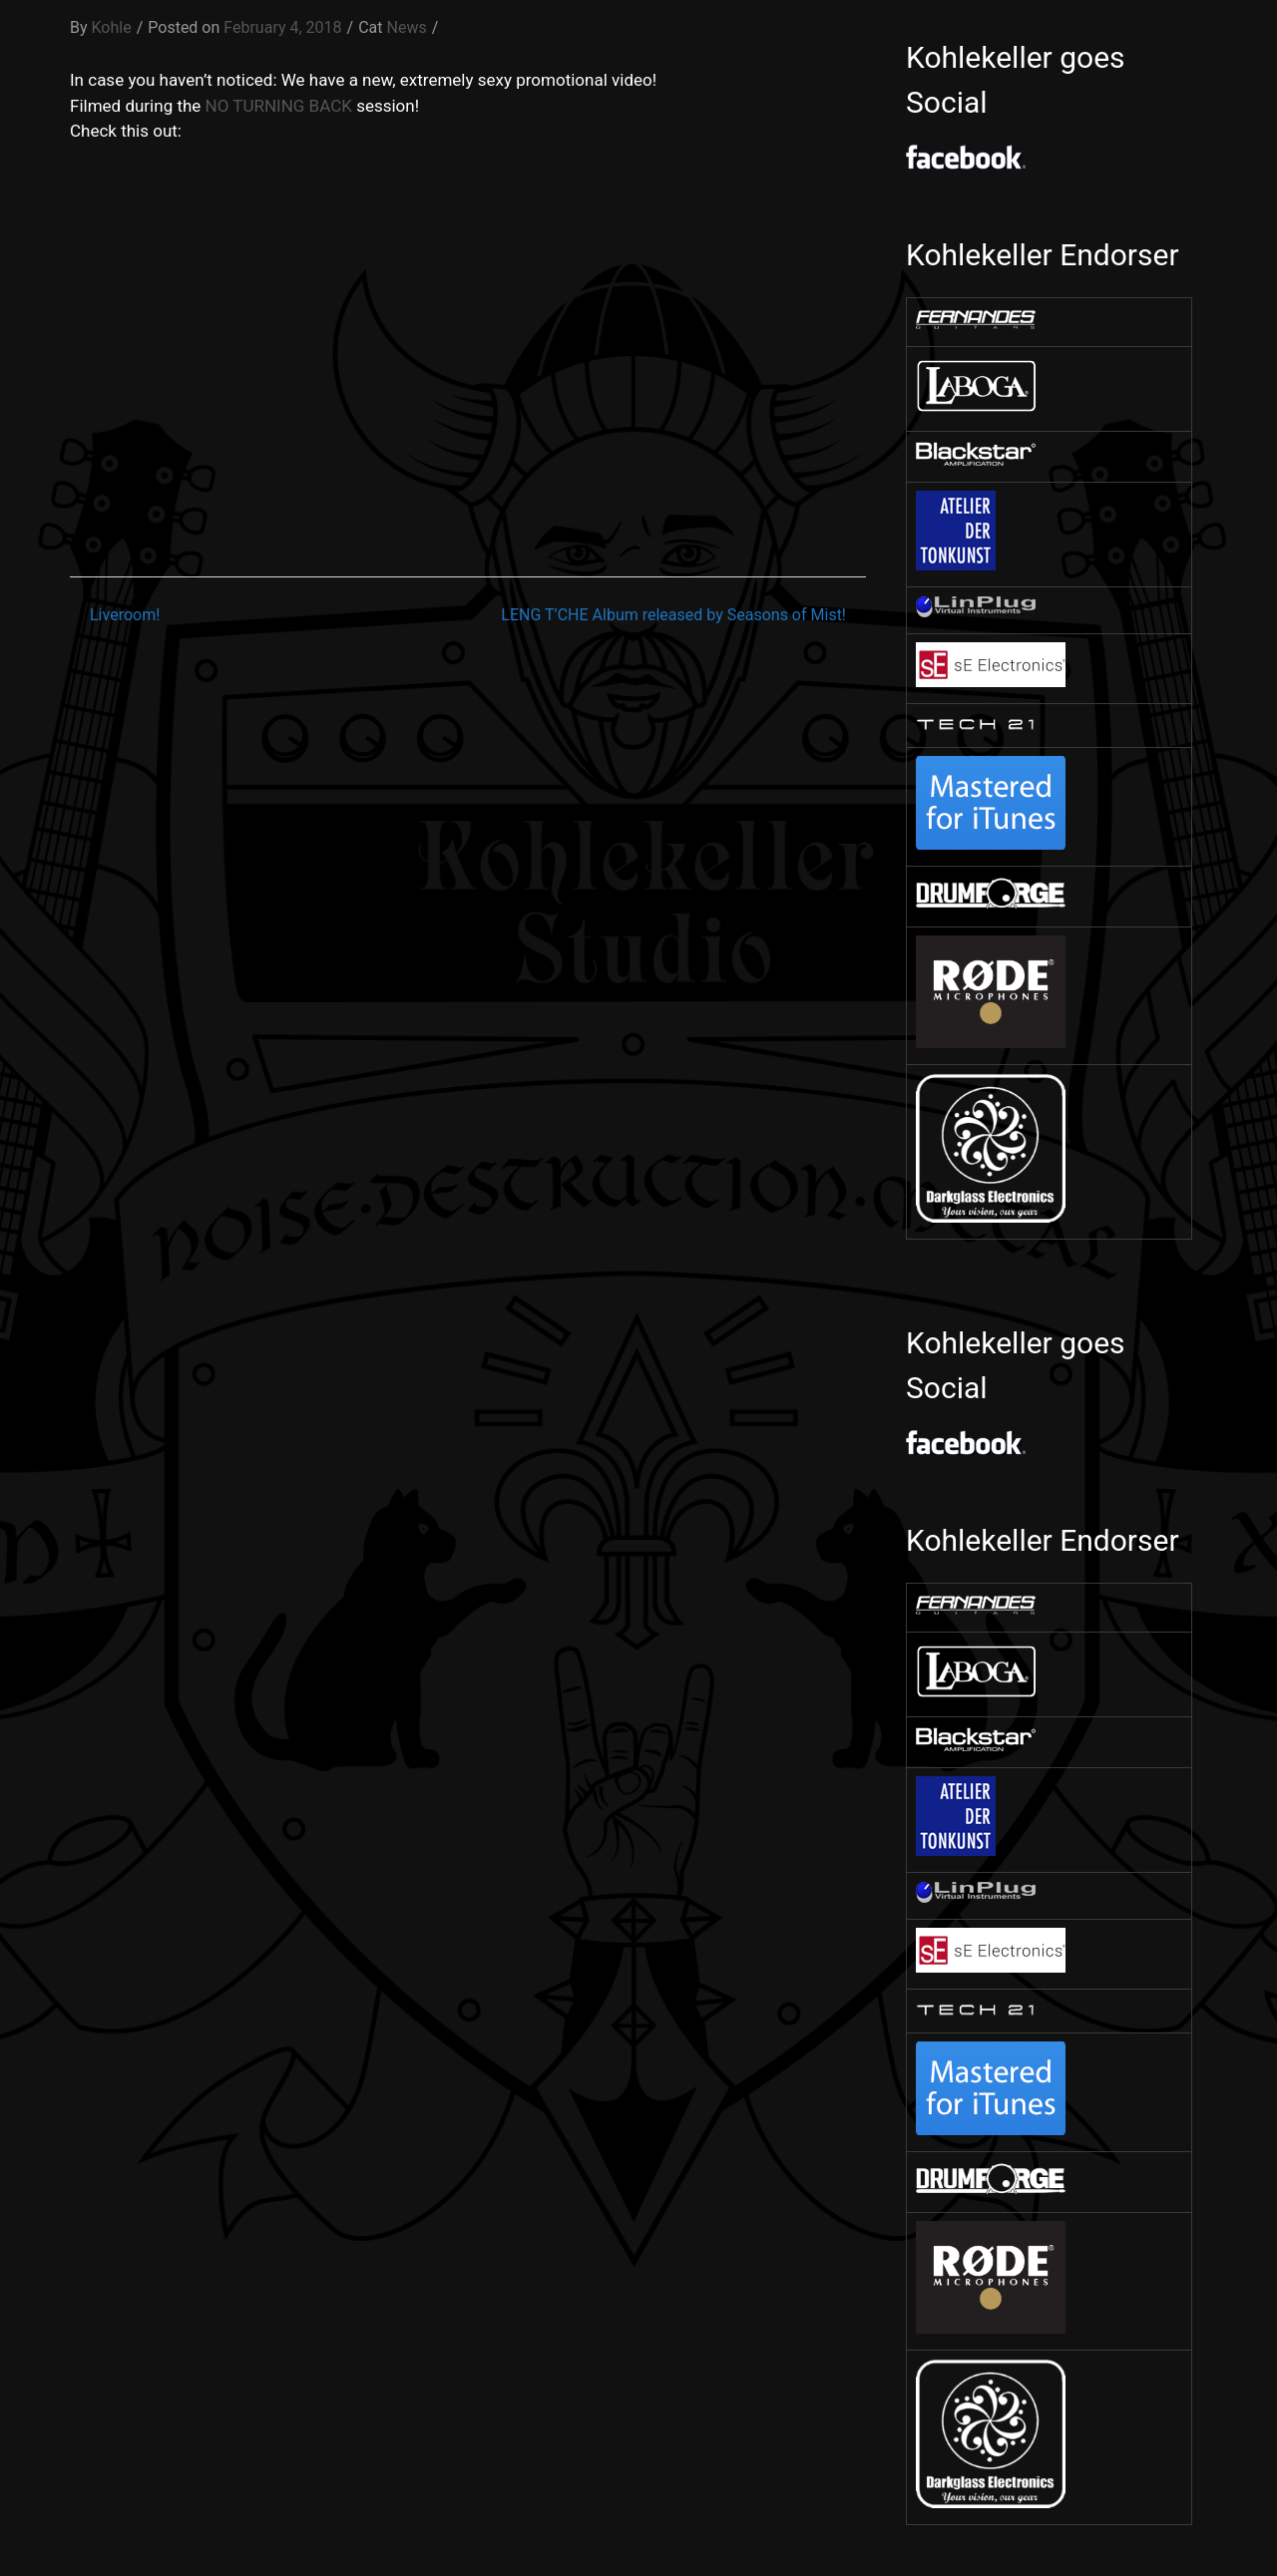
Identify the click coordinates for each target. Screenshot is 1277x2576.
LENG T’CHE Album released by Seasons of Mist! (673, 614)
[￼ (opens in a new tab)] (976, 324)
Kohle (112, 27)
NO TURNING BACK (279, 106)
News (407, 27)
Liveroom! (125, 614)
